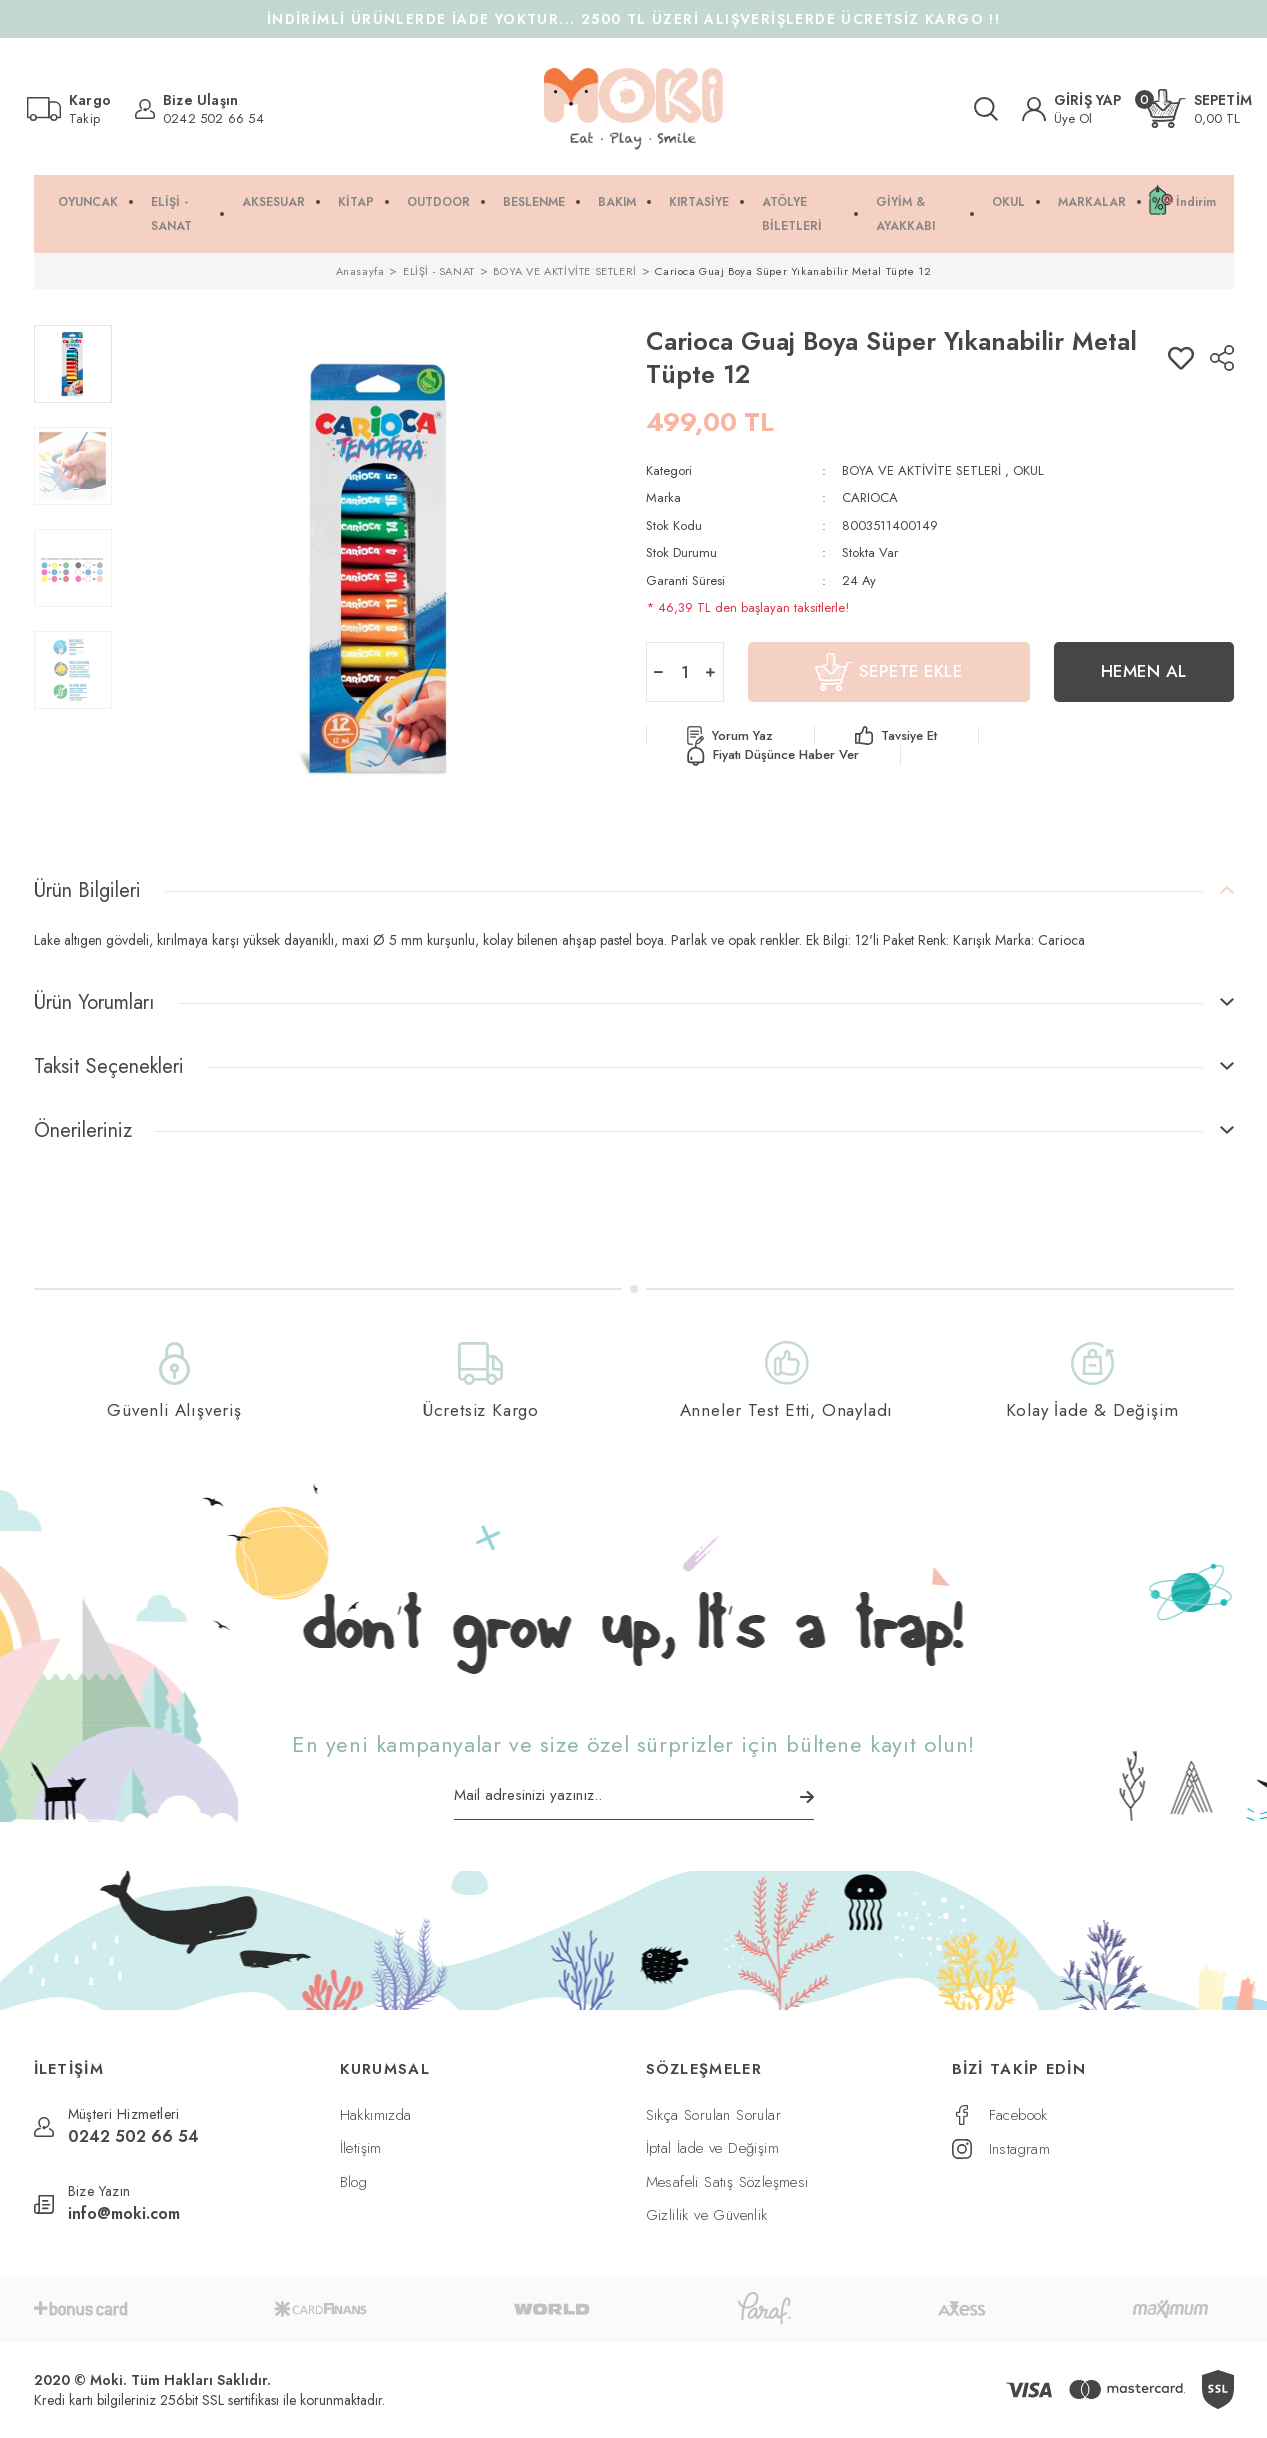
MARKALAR (1092, 202)
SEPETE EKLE (889, 672)
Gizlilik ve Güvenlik (707, 2215)
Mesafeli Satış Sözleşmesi (727, 2182)
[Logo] (634, 109)
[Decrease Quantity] (659, 672)
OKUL (1028, 470)
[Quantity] (685, 672)
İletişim (361, 2148)
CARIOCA (870, 497)
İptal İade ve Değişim (712, 2148)
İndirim (1196, 202)
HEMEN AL (1144, 671)
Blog (354, 2182)
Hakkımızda (376, 2115)
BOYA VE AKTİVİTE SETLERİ (921, 470)
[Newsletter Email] (634, 1802)
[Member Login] (1072, 109)
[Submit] (807, 1797)
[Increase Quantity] (711, 672)
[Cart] (1199, 108)
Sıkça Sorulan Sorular (713, 2115)
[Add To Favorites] (1181, 358)
